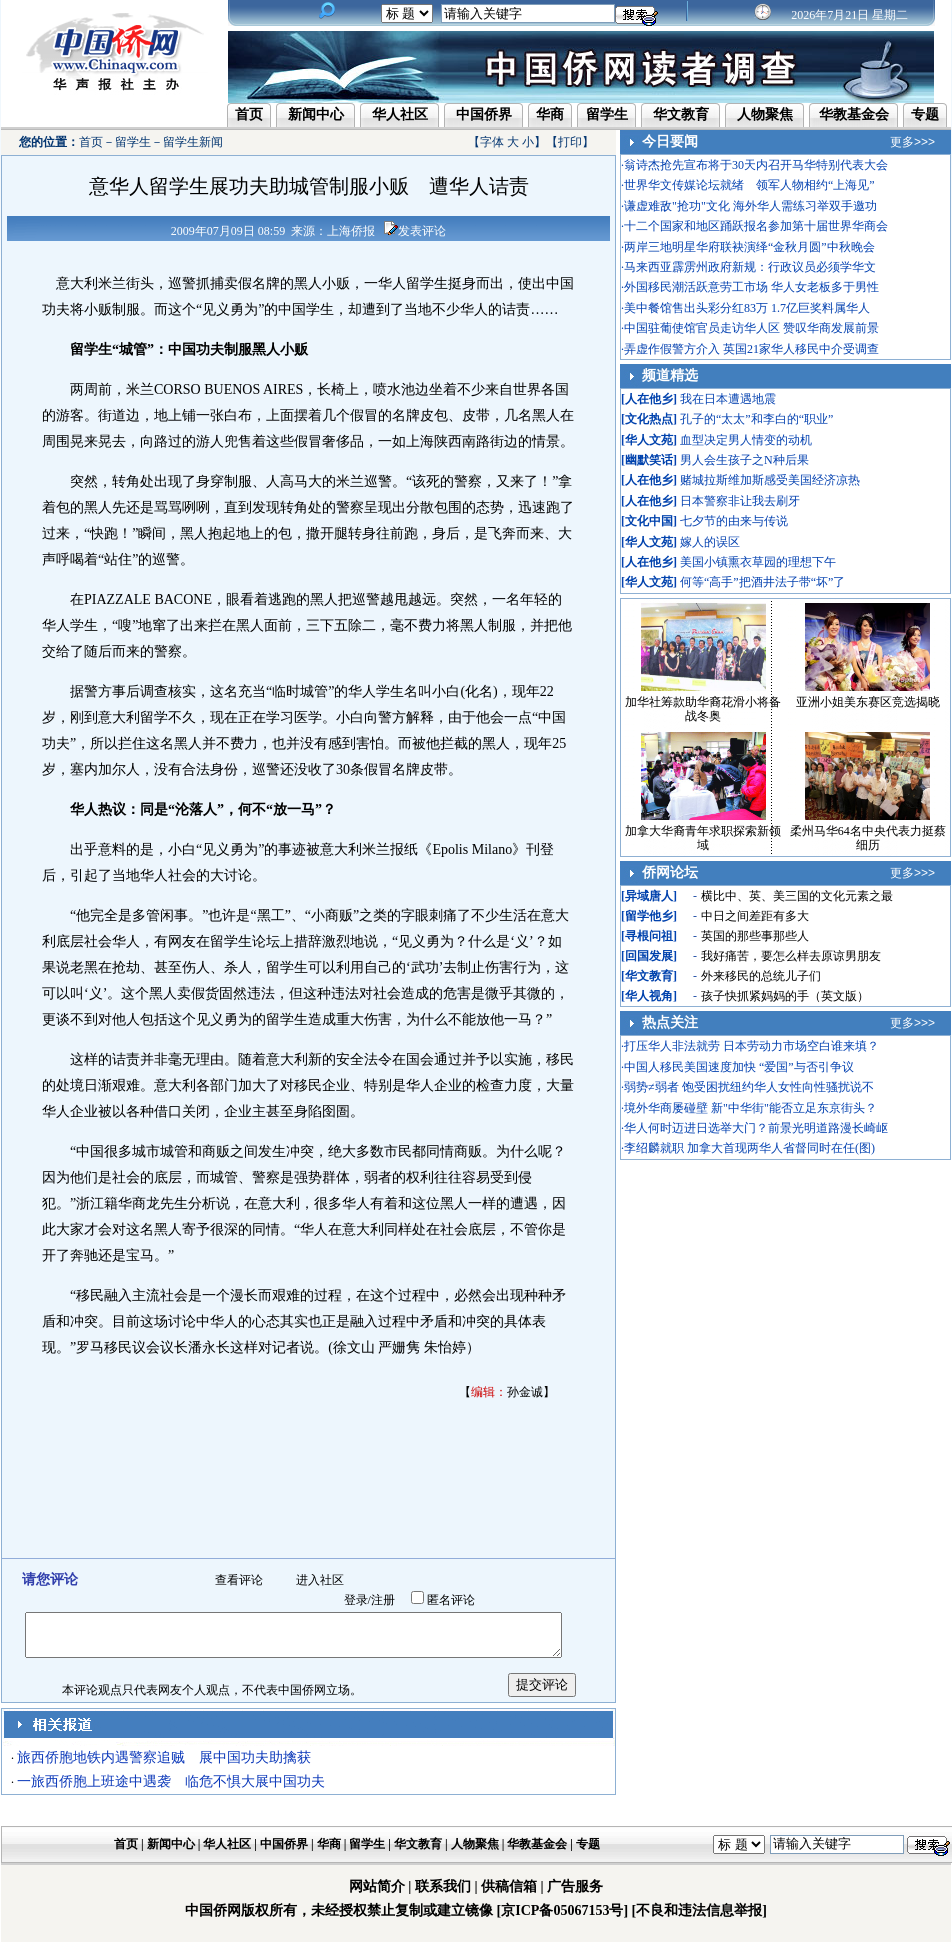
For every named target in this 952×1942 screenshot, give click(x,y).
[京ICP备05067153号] (562, 1910)
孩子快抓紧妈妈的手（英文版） (785, 996)
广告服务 (575, 1886)
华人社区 (400, 114)
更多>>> (912, 142)
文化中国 (649, 521)
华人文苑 (649, 440)
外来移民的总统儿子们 (761, 976)
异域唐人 (649, 896)
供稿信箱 (509, 1886)
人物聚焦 (765, 114)
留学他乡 (649, 916)
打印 (570, 142)
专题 (925, 114)
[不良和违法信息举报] (699, 1910)
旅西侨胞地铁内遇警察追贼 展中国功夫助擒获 (164, 1757)
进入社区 (320, 1580)
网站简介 (377, 1886)
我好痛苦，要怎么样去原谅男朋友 (791, 956)
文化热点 (649, 419)
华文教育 (681, 114)
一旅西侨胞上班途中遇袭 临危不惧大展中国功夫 (171, 1781)
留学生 (607, 114)
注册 (383, 1600)
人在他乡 (649, 399)
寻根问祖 (649, 936)
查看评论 (239, 1580)
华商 (550, 114)
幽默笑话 (649, 460)
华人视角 (649, 996)
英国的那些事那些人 (755, 936)
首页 (249, 114)
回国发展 (649, 956)
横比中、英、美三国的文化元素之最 (797, 896)
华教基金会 (854, 114)
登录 (356, 1600)
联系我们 (443, 1886)
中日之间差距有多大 (755, 916)
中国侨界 (484, 114)
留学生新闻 (193, 142)
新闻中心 (316, 114)
